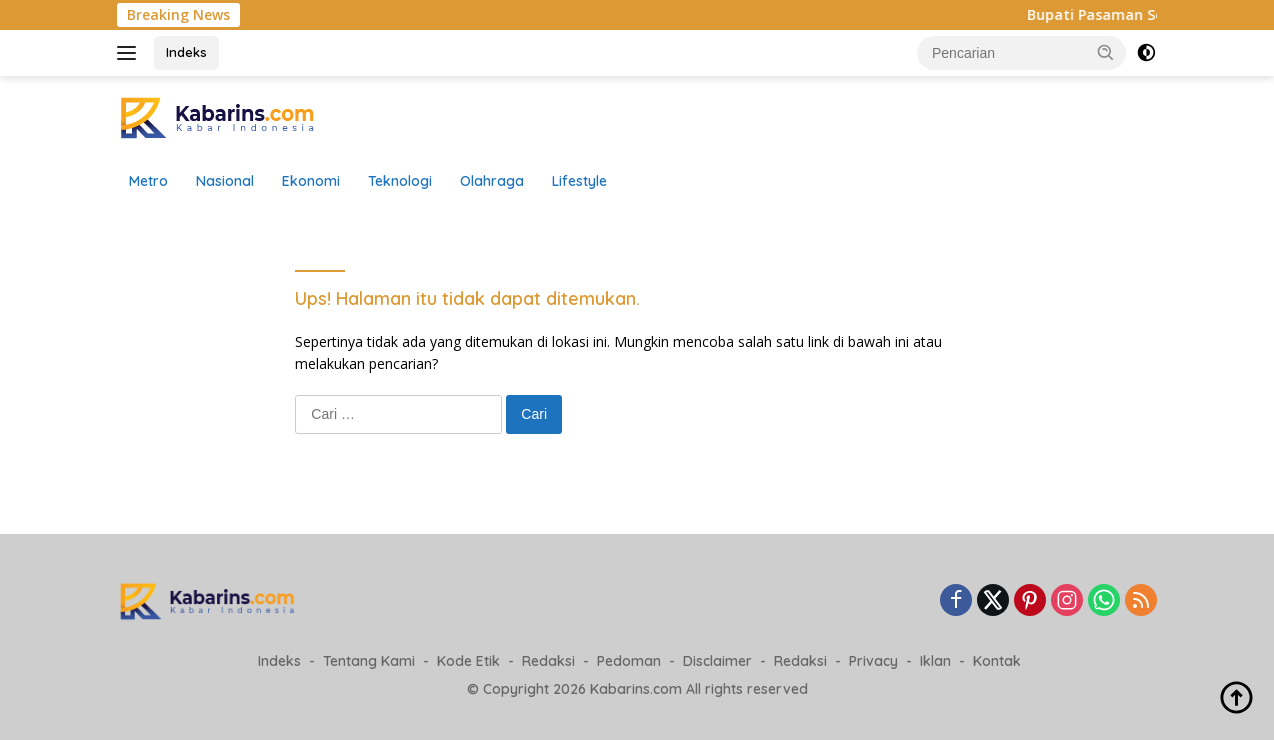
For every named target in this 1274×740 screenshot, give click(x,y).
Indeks (186, 52)
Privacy (873, 661)
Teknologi (400, 181)
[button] (1106, 52)
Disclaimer (717, 661)
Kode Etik (468, 661)
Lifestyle (579, 181)
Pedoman (629, 661)
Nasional (225, 181)
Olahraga (492, 181)
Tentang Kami (369, 661)
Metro (148, 181)
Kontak (997, 661)
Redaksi (548, 661)
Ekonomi (311, 181)
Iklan (935, 661)
